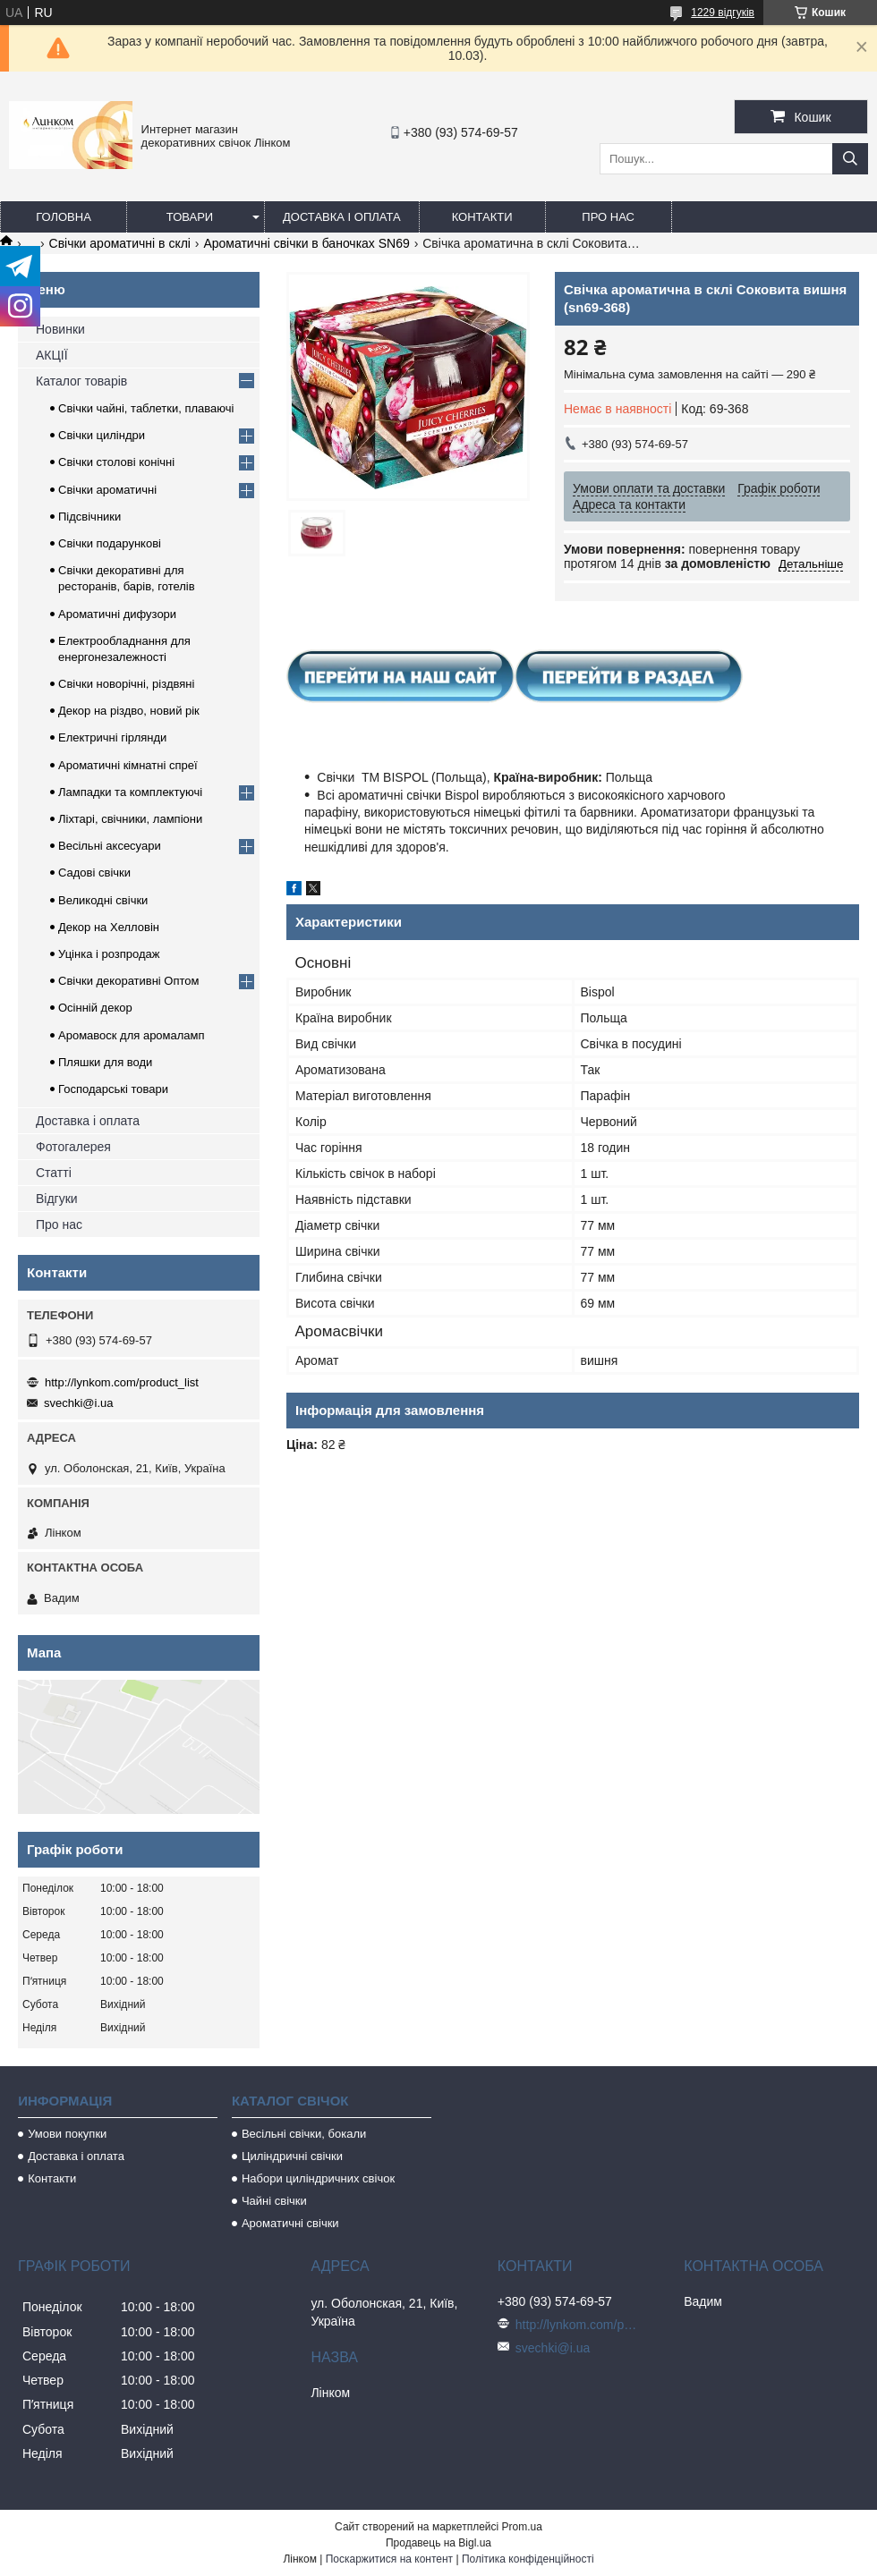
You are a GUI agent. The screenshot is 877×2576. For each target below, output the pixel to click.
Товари (189, 217)
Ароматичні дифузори (117, 614)
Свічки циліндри (101, 435)
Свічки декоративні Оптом (129, 980)
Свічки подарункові (109, 543)
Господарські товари (113, 1089)
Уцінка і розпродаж (109, 954)
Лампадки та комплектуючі (130, 792)
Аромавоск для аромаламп (131, 1035)
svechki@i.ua (79, 1403)
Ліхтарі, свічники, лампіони (130, 819)
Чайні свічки (274, 2200)
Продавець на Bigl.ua (438, 2543)
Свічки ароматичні (107, 489)
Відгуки (57, 1198)
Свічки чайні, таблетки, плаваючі (146, 408)
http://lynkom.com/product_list (122, 1382)
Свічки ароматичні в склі (120, 243)
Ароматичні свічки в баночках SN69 (306, 243)
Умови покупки (67, 2133)
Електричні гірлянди (112, 737)
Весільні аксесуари (109, 845)
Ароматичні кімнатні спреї (128, 765)
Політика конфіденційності (528, 2559)
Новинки (60, 329)
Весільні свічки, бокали (304, 2133)
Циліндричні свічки (292, 2156)
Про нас (608, 217)
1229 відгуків (722, 12)
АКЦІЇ (52, 355)
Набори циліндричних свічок (318, 2178)
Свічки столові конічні (116, 462)
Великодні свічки (103, 900)
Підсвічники (89, 516)
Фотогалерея (73, 1147)
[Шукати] (850, 158)
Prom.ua (522, 2527)
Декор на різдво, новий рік (129, 710)
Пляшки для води (105, 1062)
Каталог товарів (81, 381)
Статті (54, 1172)
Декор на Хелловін (108, 927)
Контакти (482, 217)
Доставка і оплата (342, 217)
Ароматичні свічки (290, 2223)
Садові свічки (94, 872)
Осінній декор (95, 1007)
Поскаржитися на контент (389, 2559)
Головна (63, 217)
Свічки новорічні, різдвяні (126, 684)
